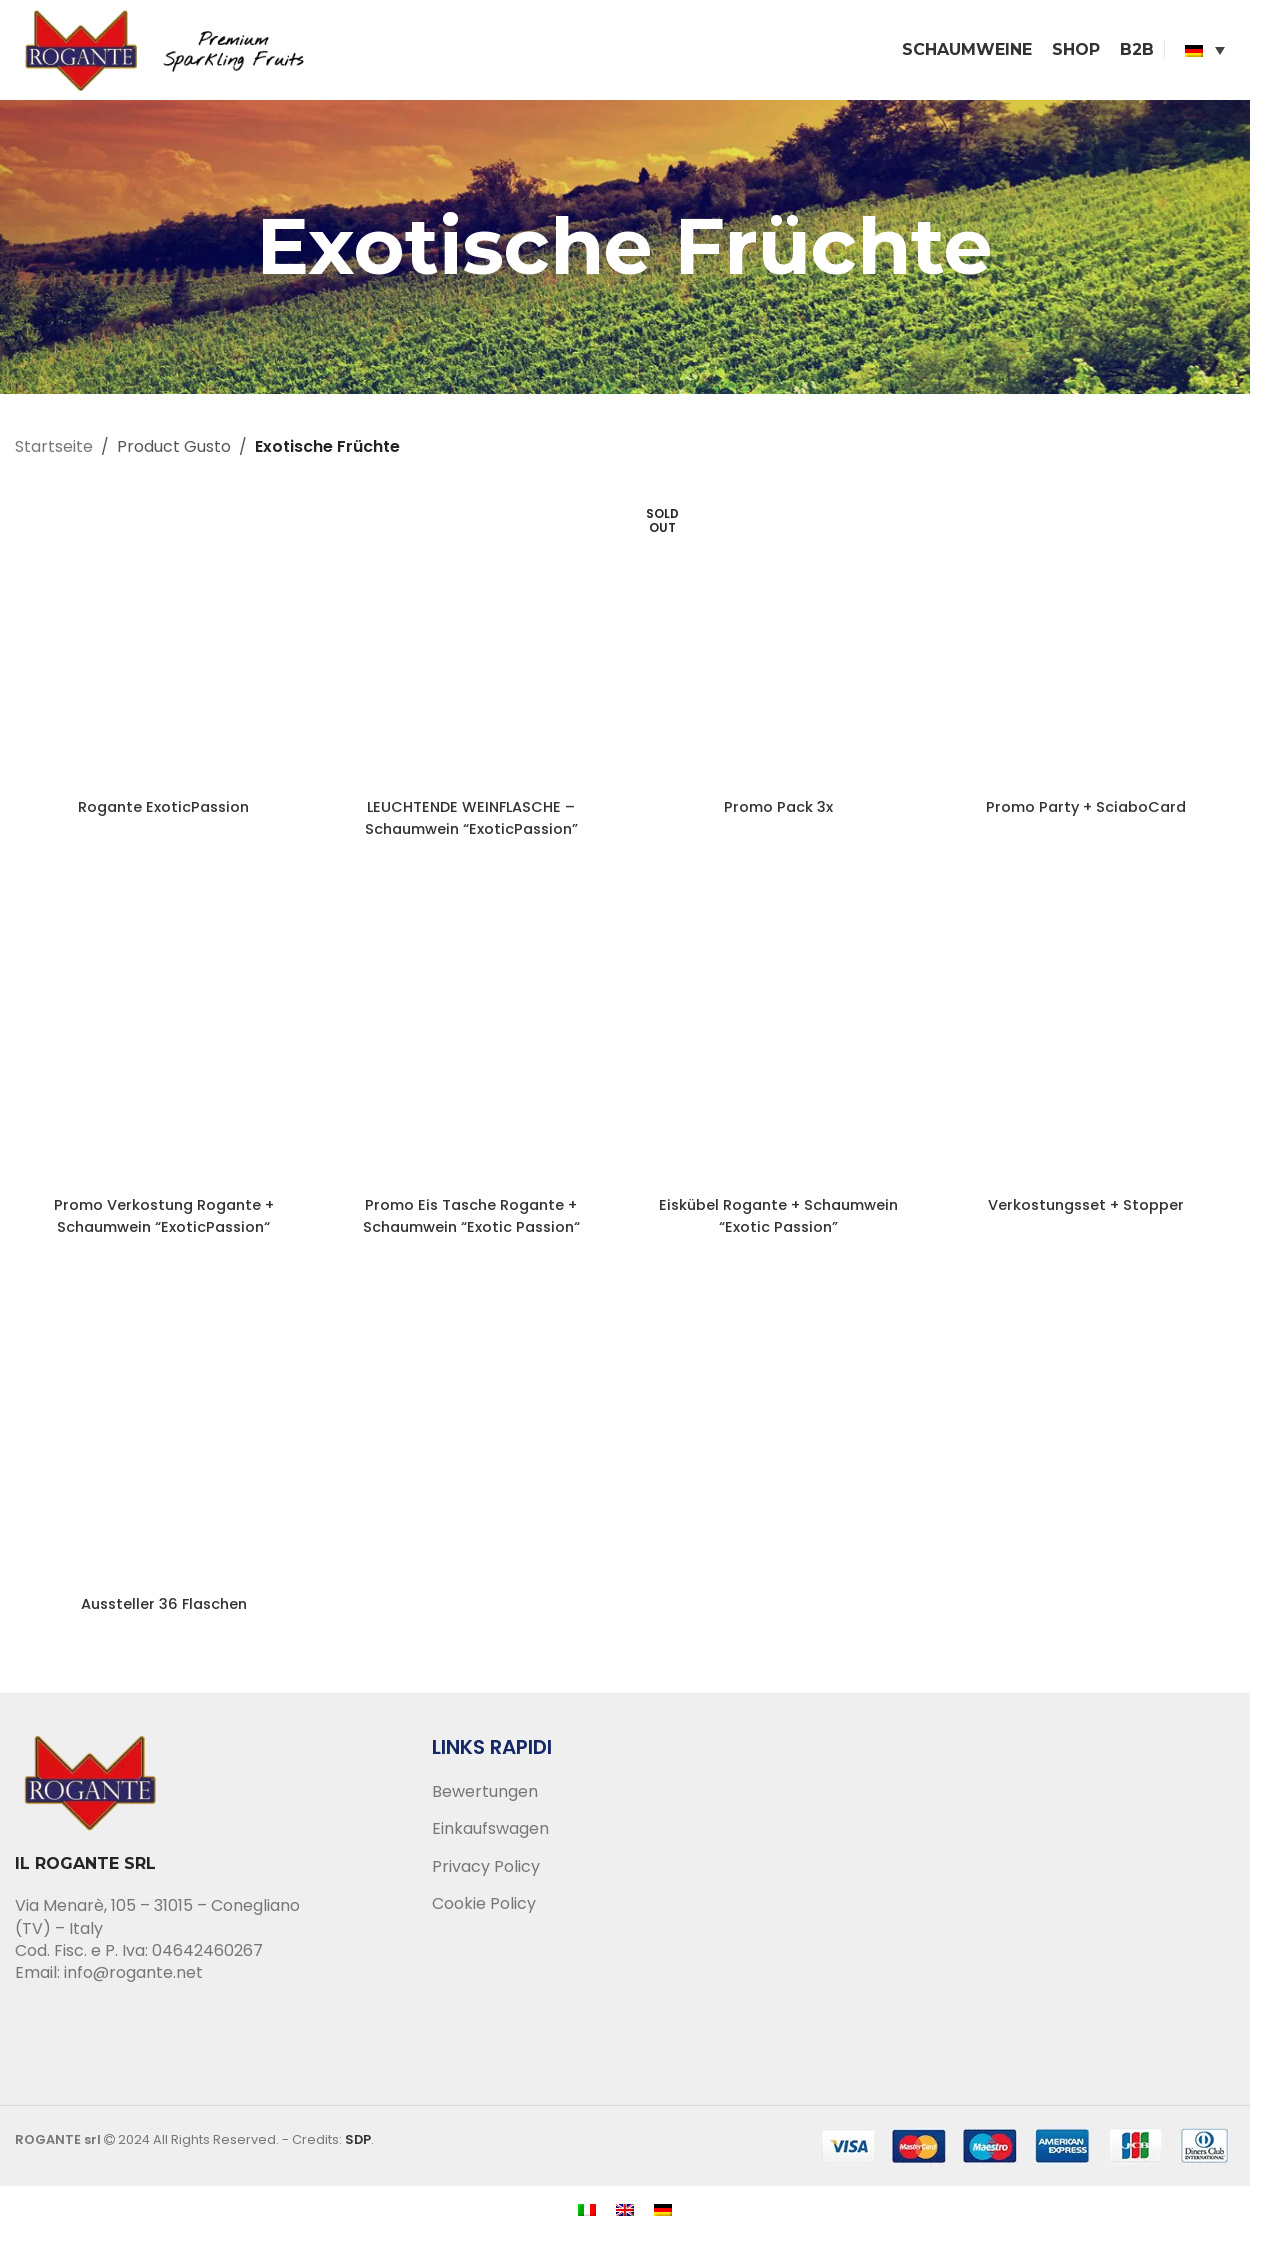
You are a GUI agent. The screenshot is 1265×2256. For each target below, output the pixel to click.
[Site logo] (180, 53)
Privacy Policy (486, 1876)
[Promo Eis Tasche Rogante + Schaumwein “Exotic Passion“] (472, 1046)
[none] (1205, 55)
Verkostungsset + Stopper (1086, 1213)
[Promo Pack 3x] (779, 648)
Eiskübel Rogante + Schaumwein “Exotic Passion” (778, 1224)
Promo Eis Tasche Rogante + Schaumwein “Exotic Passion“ (471, 1224)
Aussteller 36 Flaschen (164, 1612)
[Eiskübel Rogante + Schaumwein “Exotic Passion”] (779, 1046)
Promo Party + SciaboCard (1086, 816)
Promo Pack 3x (779, 816)
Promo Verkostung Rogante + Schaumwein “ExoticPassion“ (163, 1224)
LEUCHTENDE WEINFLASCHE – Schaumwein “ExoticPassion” (471, 827)
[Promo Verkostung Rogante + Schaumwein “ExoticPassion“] (164, 1046)
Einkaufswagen (490, 1839)
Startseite (54, 456)
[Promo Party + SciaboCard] (1087, 648)
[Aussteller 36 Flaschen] (164, 1445)
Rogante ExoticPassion (163, 816)
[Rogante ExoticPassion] (164, 648)
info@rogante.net (133, 1982)
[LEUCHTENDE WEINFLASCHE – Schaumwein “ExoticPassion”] (472, 648)
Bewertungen (485, 1802)
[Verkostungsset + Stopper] (1087, 1046)
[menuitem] (1205, 55)
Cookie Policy (484, 1914)
